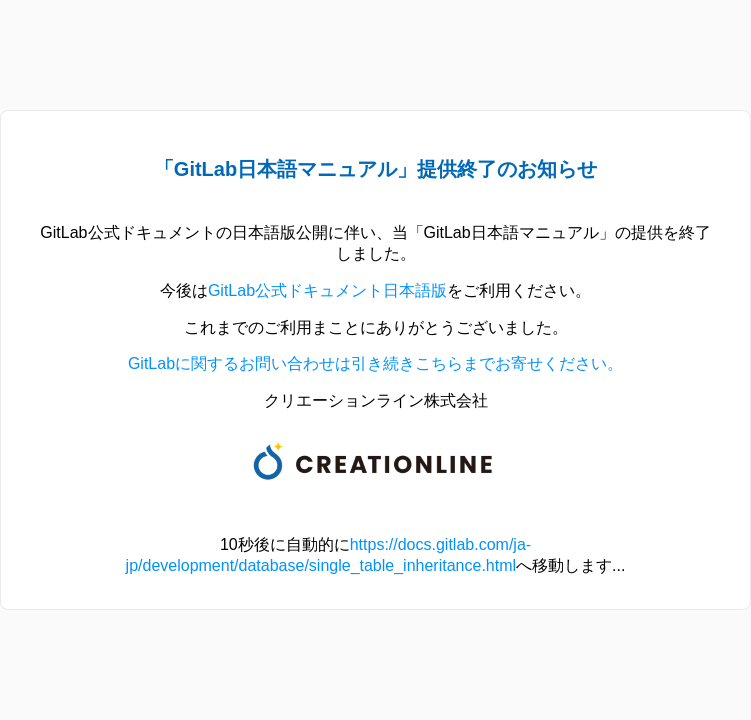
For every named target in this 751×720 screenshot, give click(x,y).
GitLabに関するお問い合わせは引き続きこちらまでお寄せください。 (375, 363)
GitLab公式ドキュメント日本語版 (327, 290)
